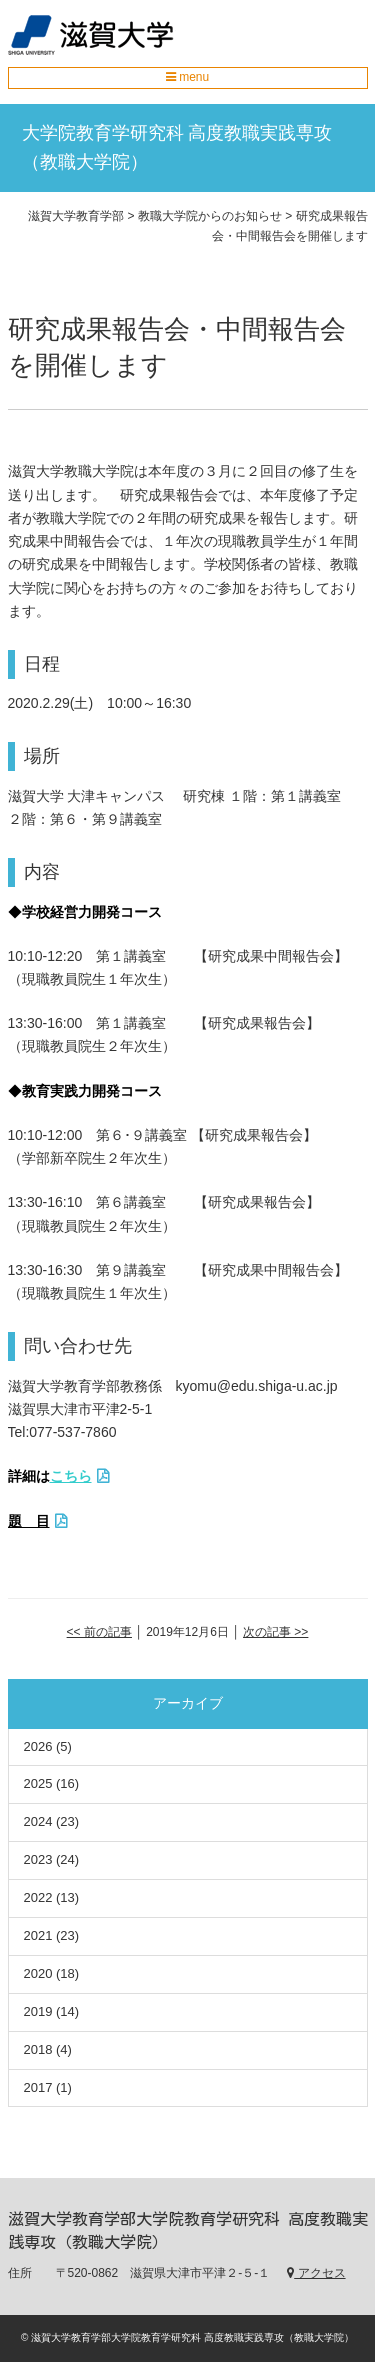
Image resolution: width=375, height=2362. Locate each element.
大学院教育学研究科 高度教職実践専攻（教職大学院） (177, 147)
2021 (38, 1935)
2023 (38, 1859)
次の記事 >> (275, 1632)
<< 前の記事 (99, 1632)
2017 (38, 2087)
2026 (38, 1746)
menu (187, 77)
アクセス (316, 2273)
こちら (71, 1476)
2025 (38, 1783)
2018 (38, 2049)
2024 (38, 1821)
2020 (38, 1973)
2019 (38, 2011)
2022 (38, 1897)
